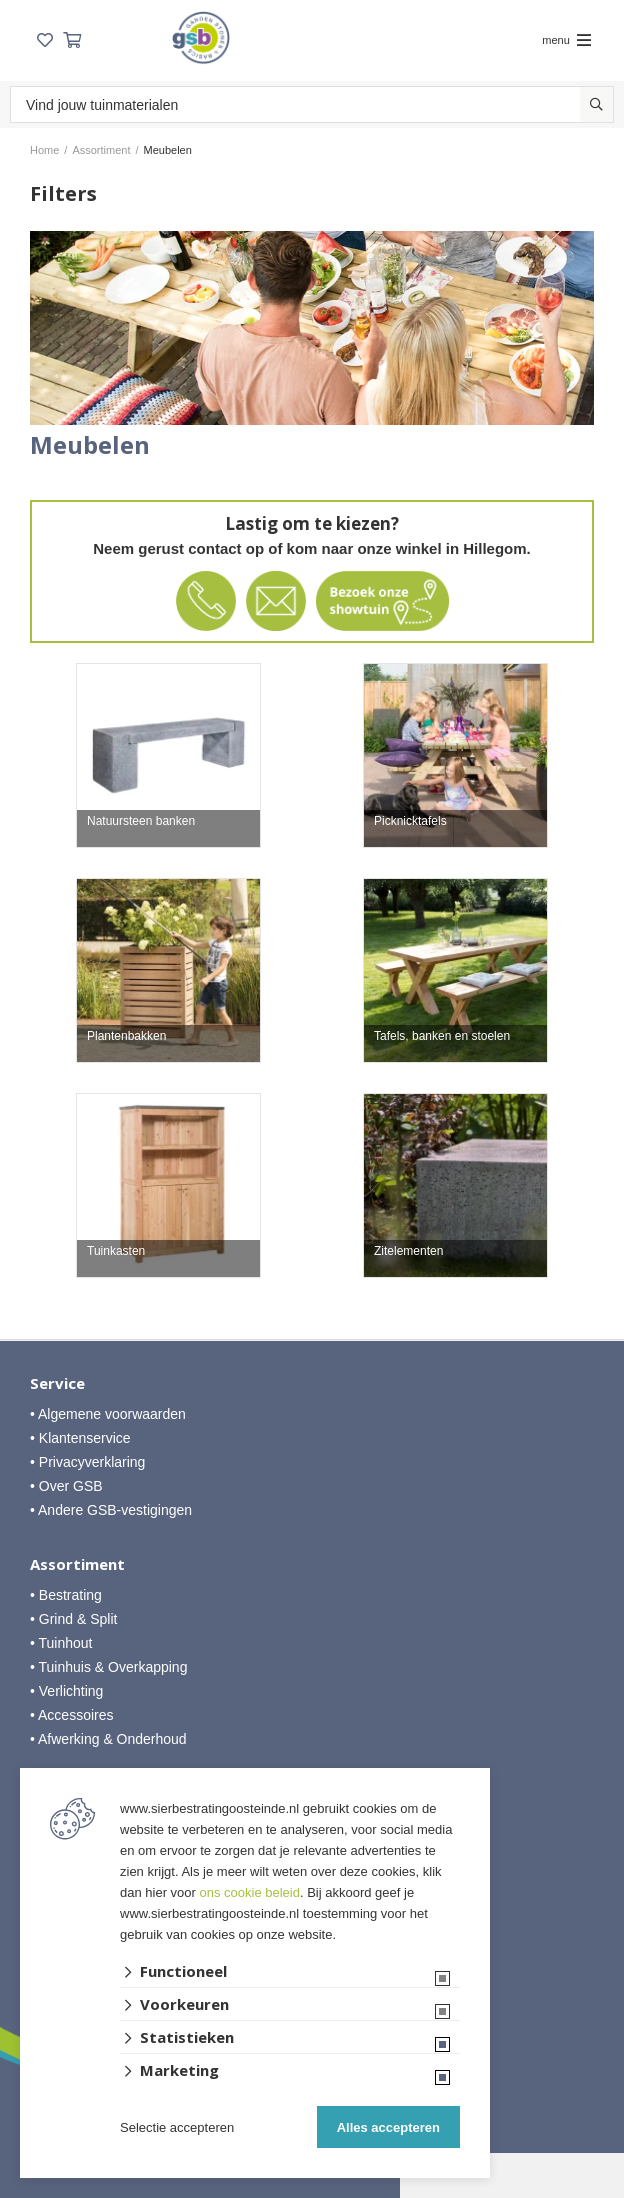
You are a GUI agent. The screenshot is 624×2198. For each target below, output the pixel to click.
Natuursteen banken (141, 821)
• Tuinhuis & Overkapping (108, 1667)
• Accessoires (72, 1715)
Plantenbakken (126, 1036)
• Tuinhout (61, 1643)
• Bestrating (66, 1595)
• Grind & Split (73, 1619)
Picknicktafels (410, 821)
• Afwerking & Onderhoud (108, 1739)
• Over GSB (66, 1486)
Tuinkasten (116, 1251)
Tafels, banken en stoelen (442, 1036)
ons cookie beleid (250, 1892)
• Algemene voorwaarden (108, 1414)
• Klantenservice (80, 1438)
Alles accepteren (388, 2127)
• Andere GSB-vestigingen (111, 1510)
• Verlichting (66, 1691)
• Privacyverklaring (87, 1462)
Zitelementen (408, 1251)
